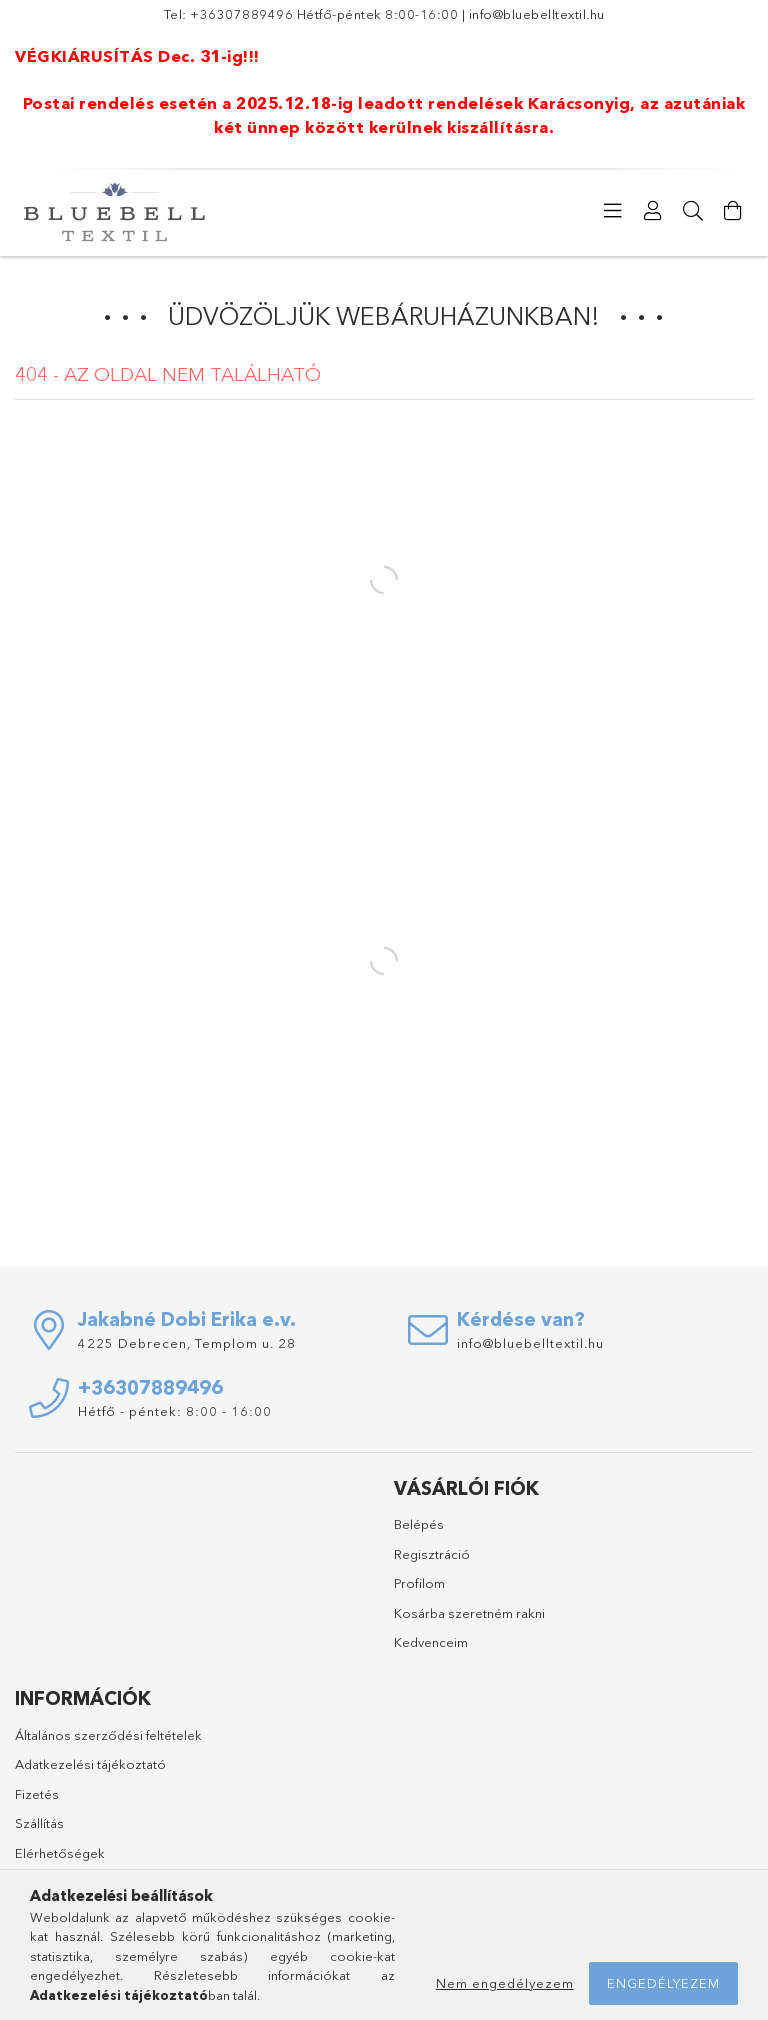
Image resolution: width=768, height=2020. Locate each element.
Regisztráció (432, 1554)
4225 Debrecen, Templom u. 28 (187, 1343)
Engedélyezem (663, 1983)
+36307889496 (241, 14)
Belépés (419, 1524)
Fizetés (37, 1794)
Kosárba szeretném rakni (469, 1613)
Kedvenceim (431, 1642)
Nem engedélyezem (505, 1983)
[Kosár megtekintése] (733, 211)
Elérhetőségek (60, 1853)
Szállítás (39, 1823)
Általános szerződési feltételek (108, 1735)
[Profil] (653, 211)
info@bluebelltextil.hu (537, 14)
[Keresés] (693, 211)
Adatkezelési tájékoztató (90, 1764)
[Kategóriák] (613, 211)
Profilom (419, 1583)
